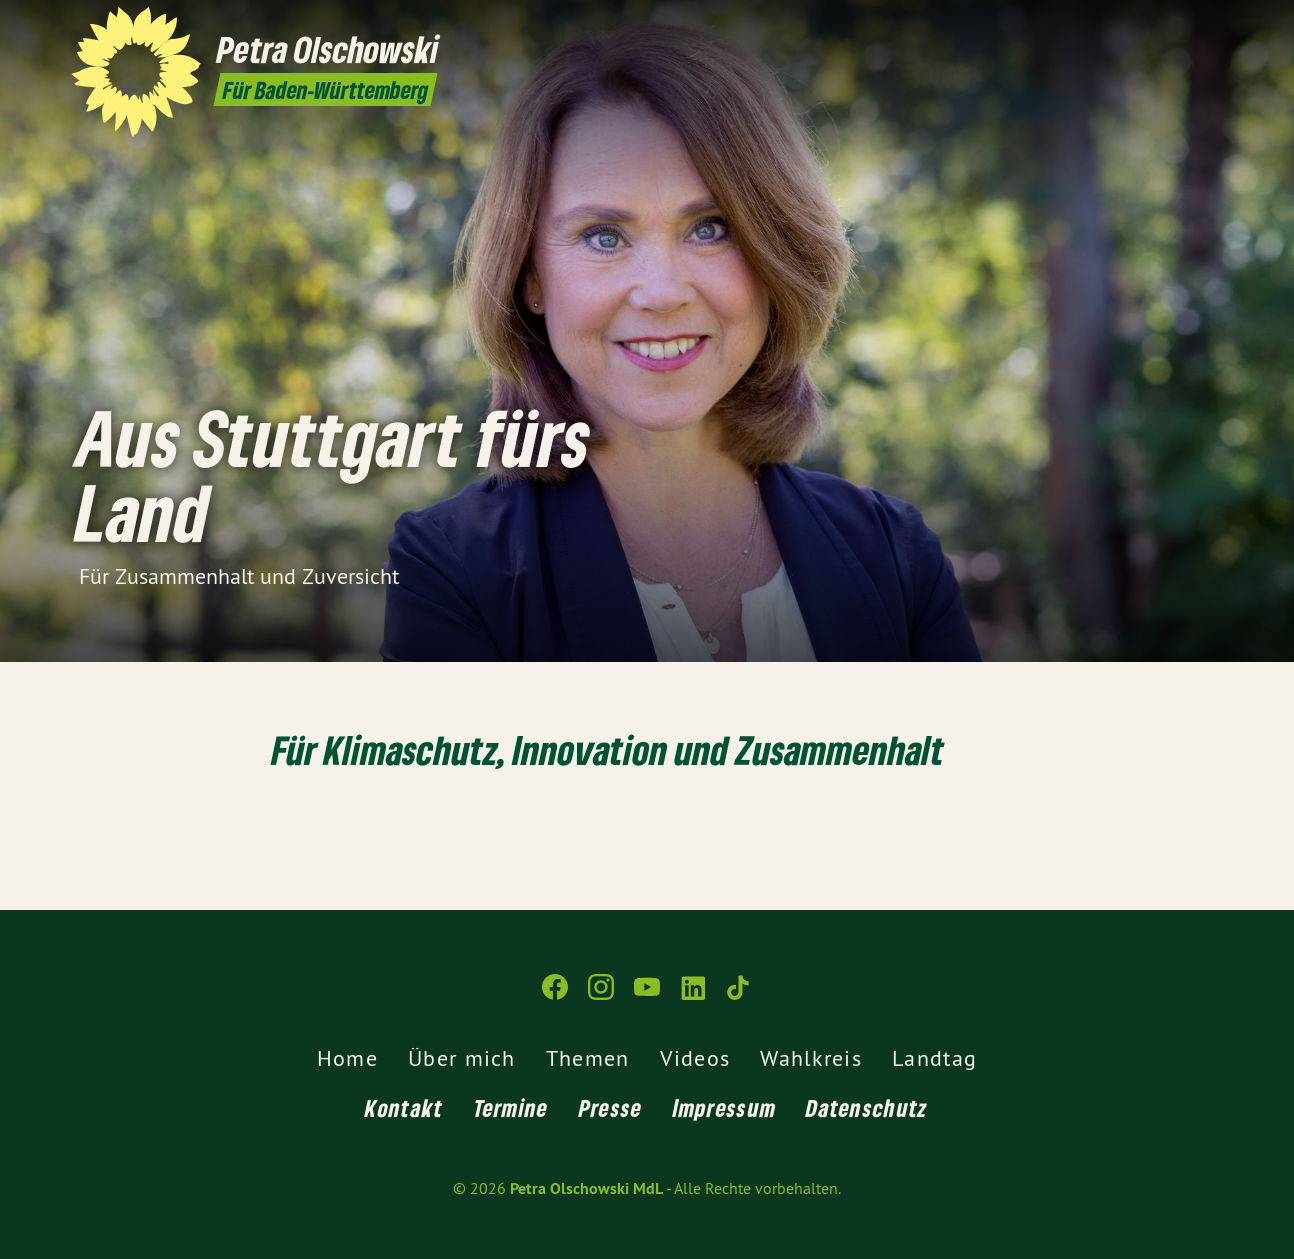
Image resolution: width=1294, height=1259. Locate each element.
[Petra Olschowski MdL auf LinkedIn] (1182, 27)
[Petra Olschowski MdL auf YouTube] (1152, 27)
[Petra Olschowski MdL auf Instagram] (1122, 27)
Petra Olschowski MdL (586, 1188)
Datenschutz (867, 1107)
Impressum (725, 1107)
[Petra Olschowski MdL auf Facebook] (1092, 27)
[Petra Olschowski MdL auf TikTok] (1212, 27)
